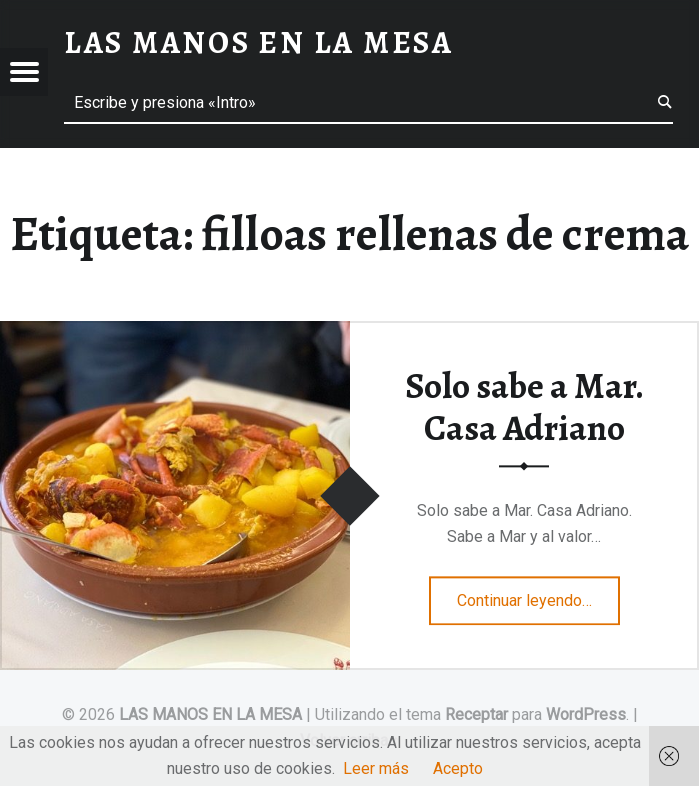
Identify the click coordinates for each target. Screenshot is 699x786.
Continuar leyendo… (538, 594)
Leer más (376, 768)
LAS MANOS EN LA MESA (210, 714)
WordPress (586, 714)
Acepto (458, 768)
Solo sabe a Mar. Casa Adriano (524, 407)
